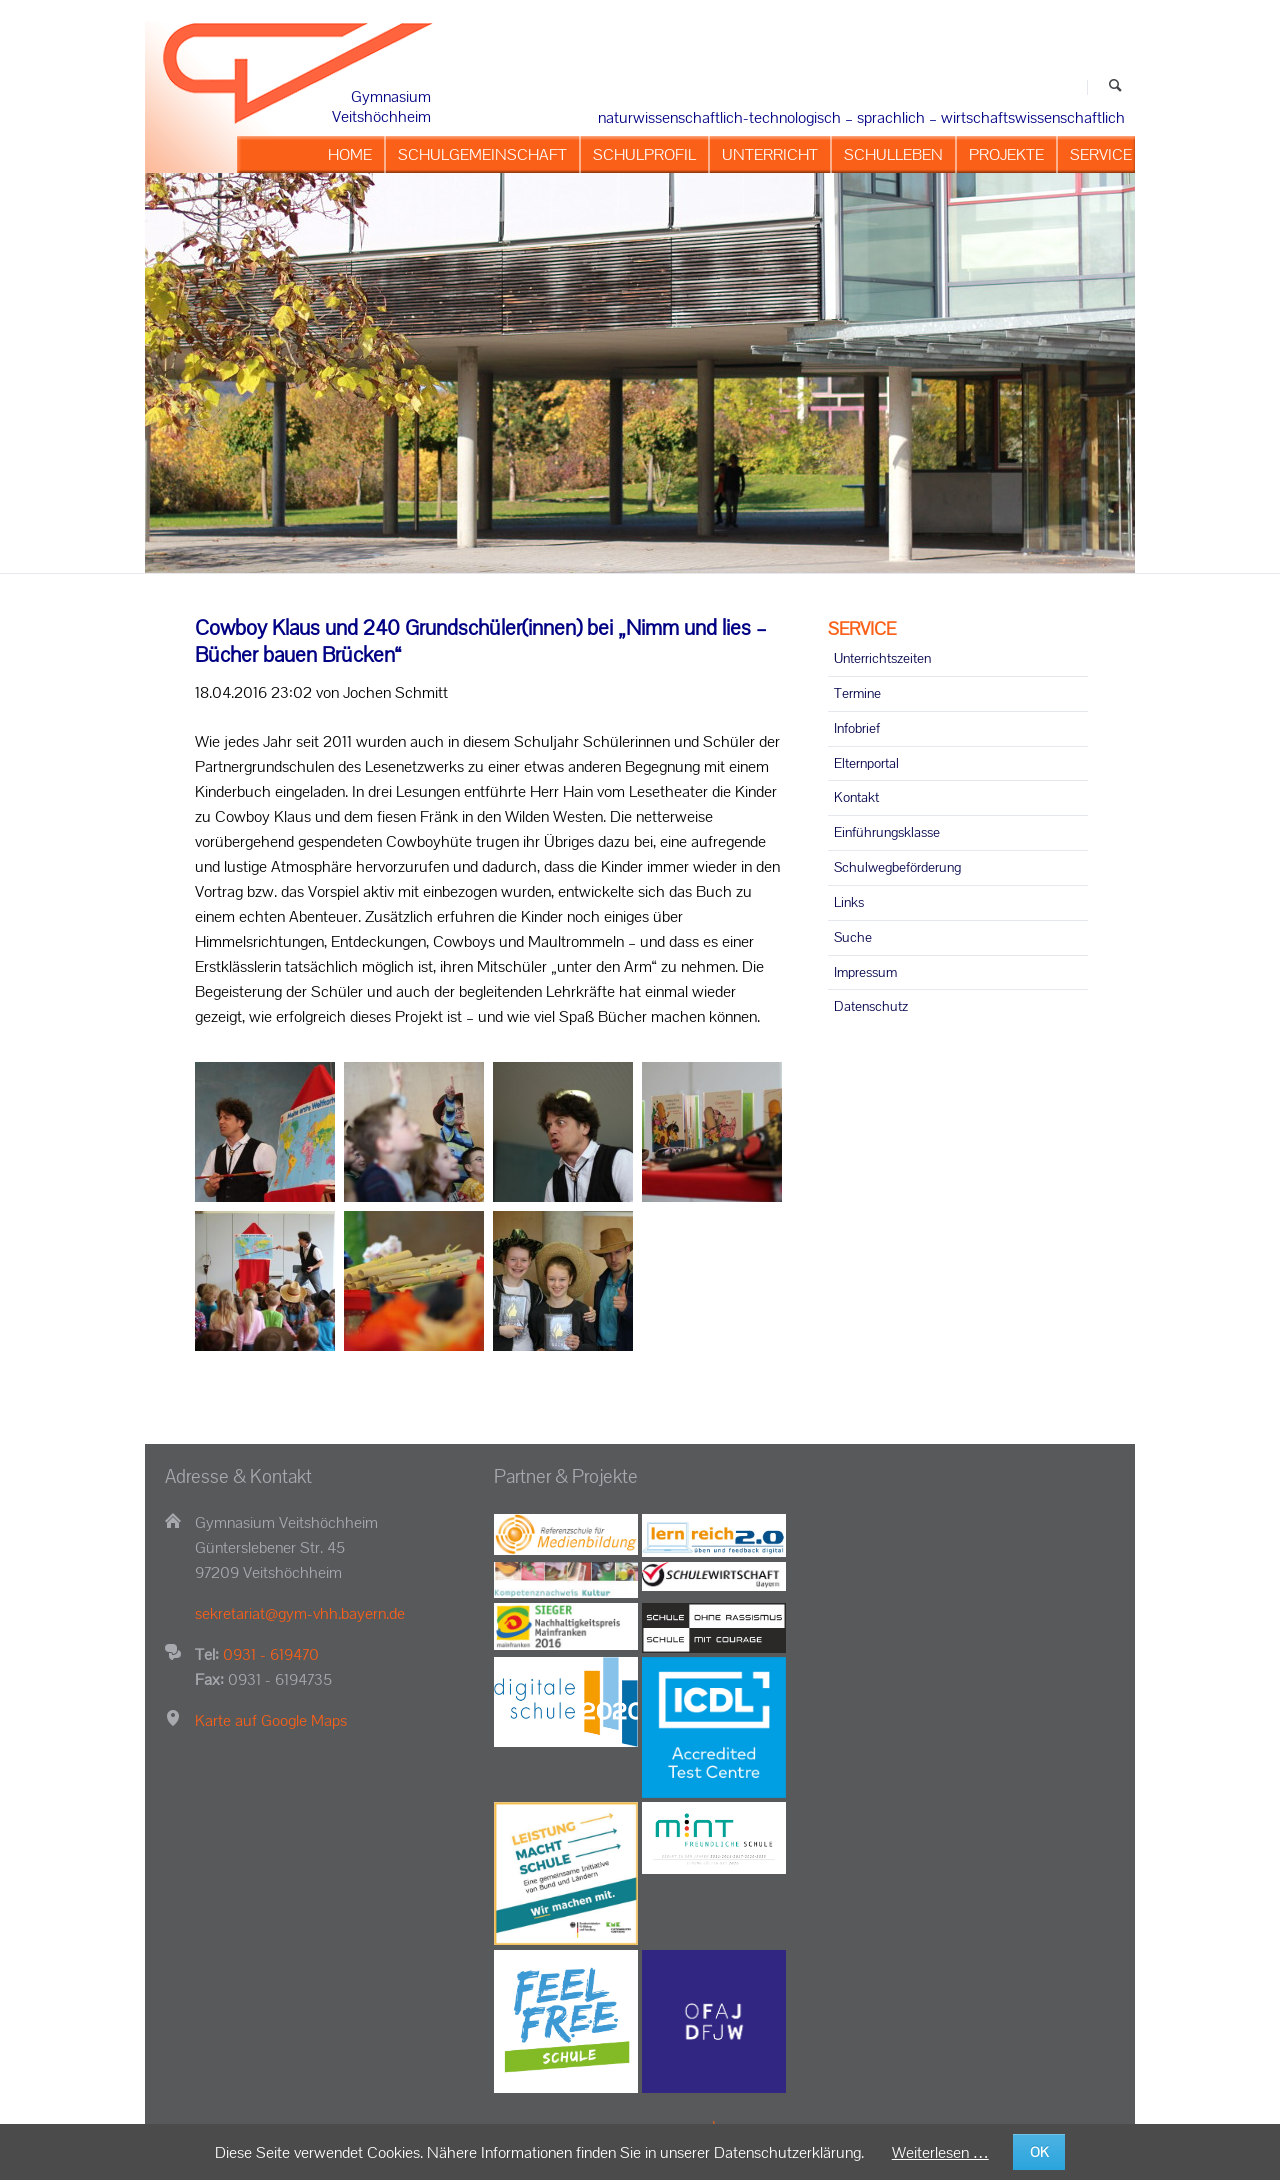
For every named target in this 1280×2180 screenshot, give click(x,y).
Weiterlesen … (940, 2152)
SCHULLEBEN (893, 154)
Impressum (865, 972)
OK (1039, 2152)
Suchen (1115, 87)
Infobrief (857, 728)
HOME (350, 154)
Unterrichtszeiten (882, 658)
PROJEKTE (1006, 154)
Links (849, 902)
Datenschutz (871, 1006)
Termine (857, 693)
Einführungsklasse (887, 832)
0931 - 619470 (271, 1654)
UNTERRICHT (770, 154)
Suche (853, 937)
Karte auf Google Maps (271, 1720)
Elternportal (866, 763)
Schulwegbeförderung (897, 867)
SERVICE (1101, 154)
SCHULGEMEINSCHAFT (482, 154)
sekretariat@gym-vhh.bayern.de (300, 1613)
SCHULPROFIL (644, 154)
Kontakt (856, 797)
